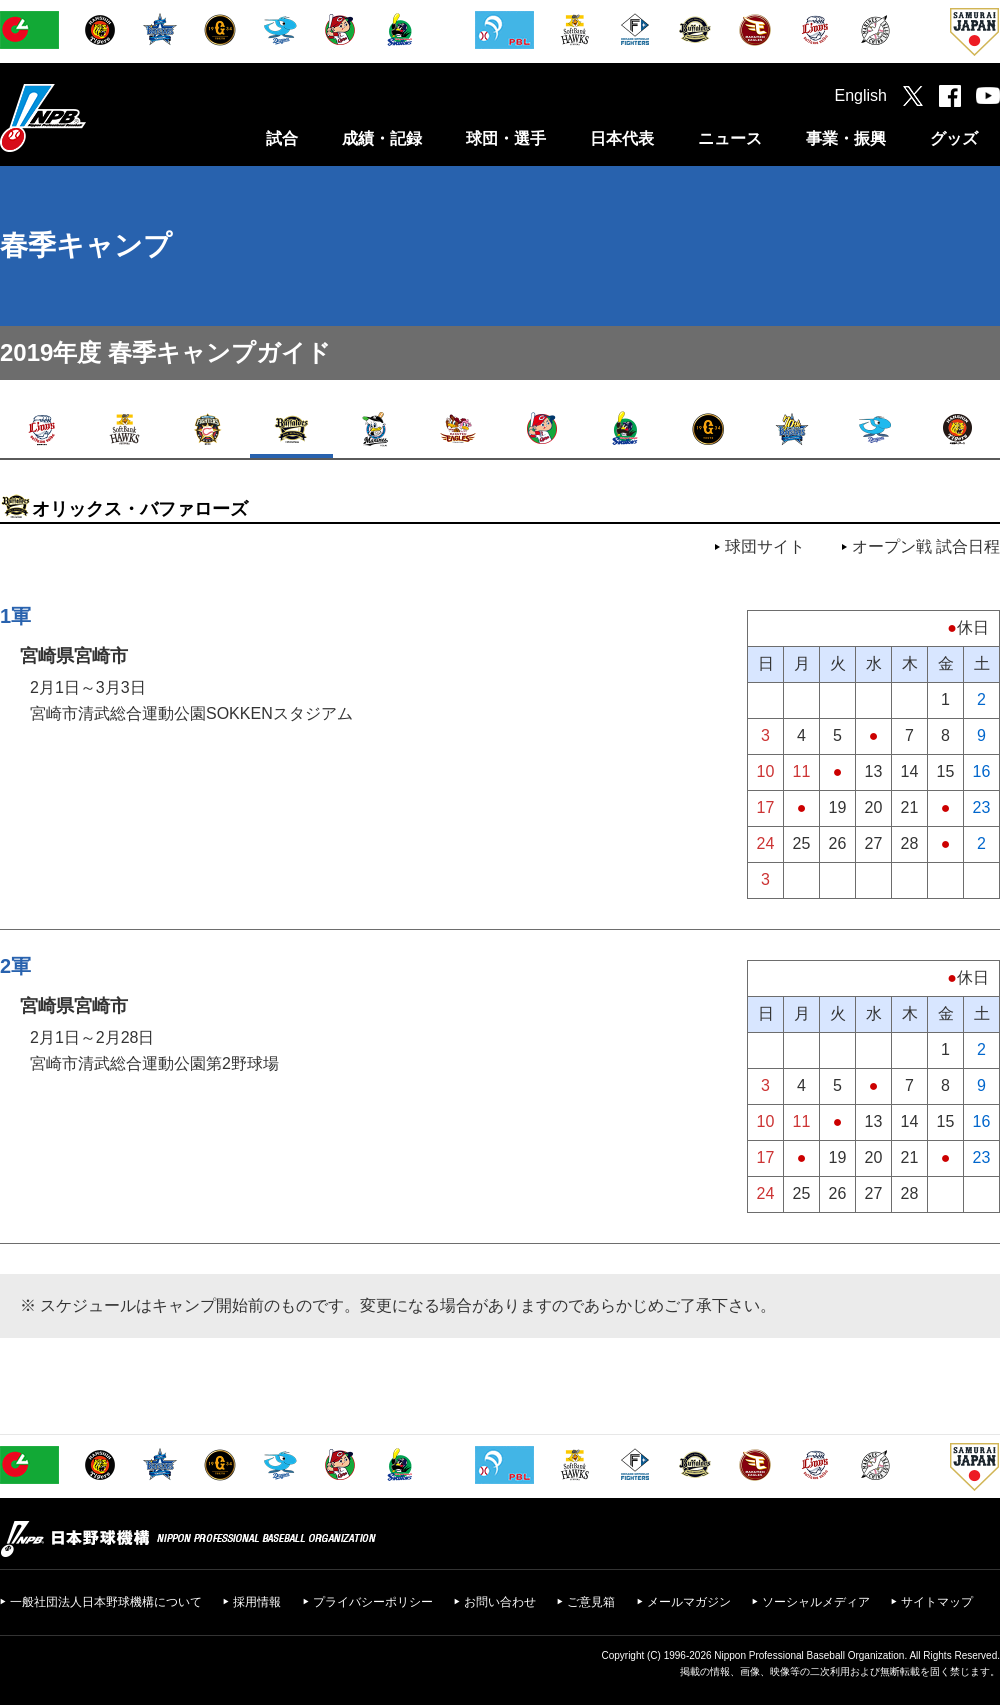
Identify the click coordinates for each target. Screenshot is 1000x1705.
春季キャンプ (86, 245)
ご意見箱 (591, 1602)
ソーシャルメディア (816, 1602)
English (861, 95)
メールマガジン (689, 1602)
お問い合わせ (500, 1602)
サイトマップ (937, 1602)
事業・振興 (846, 138)
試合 (282, 138)
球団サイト (765, 546)
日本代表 (622, 138)
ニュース (730, 138)
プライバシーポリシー (373, 1602)
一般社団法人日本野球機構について (106, 1602)
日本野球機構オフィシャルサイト (93, 117)
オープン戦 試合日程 (926, 546)
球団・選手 (506, 138)
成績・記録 (382, 138)
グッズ (954, 138)
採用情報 (257, 1602)
